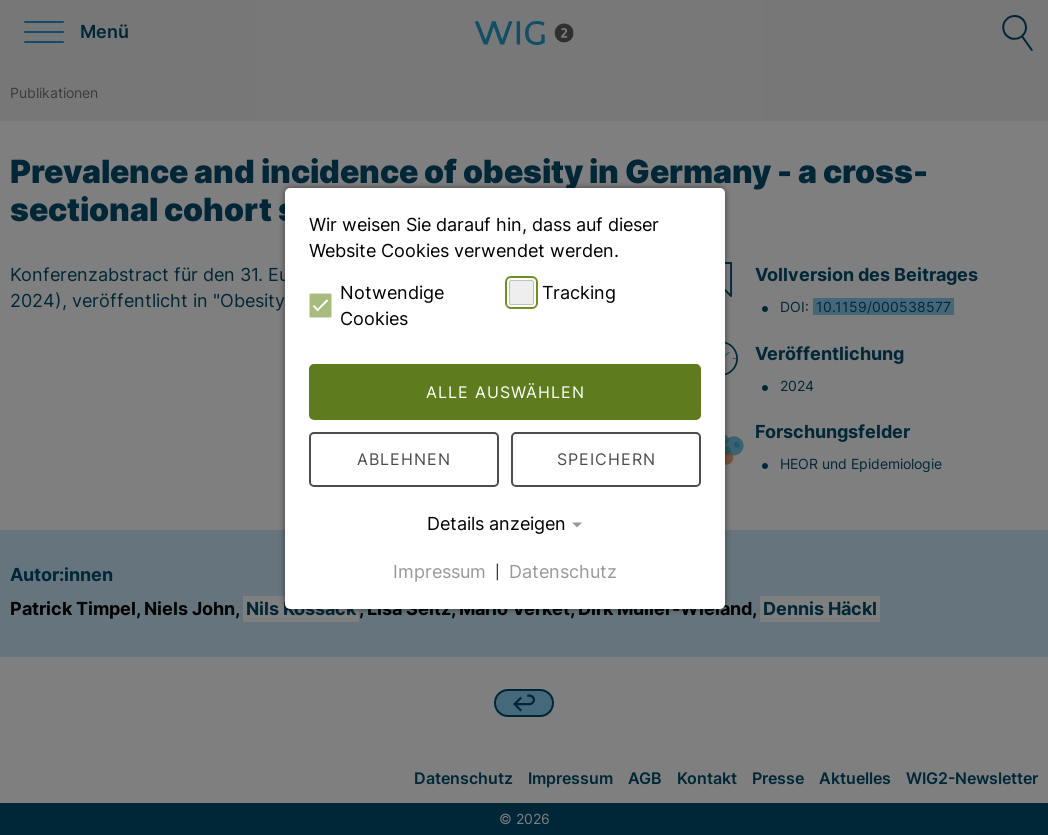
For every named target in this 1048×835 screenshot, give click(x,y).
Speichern (606, 459)
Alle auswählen (505, 392)
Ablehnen (404, 459)
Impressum (439, 570)
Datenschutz (563, 570)
